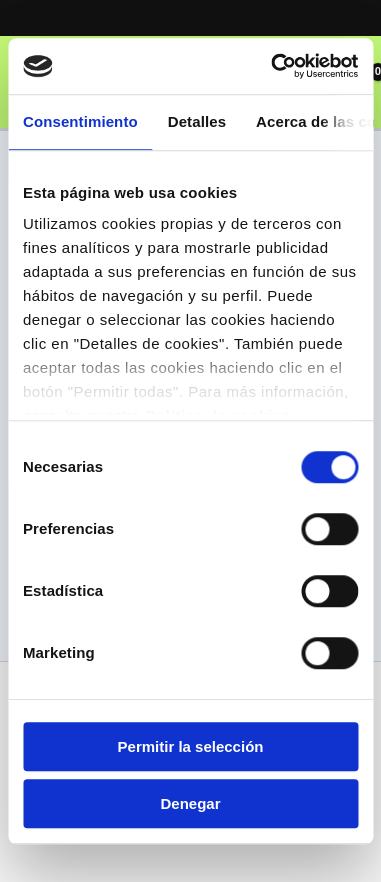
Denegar (190, 803)
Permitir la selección (191, 746)
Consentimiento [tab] (80, 121)
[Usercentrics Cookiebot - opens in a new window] (272, 66)
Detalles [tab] (197, 121)
